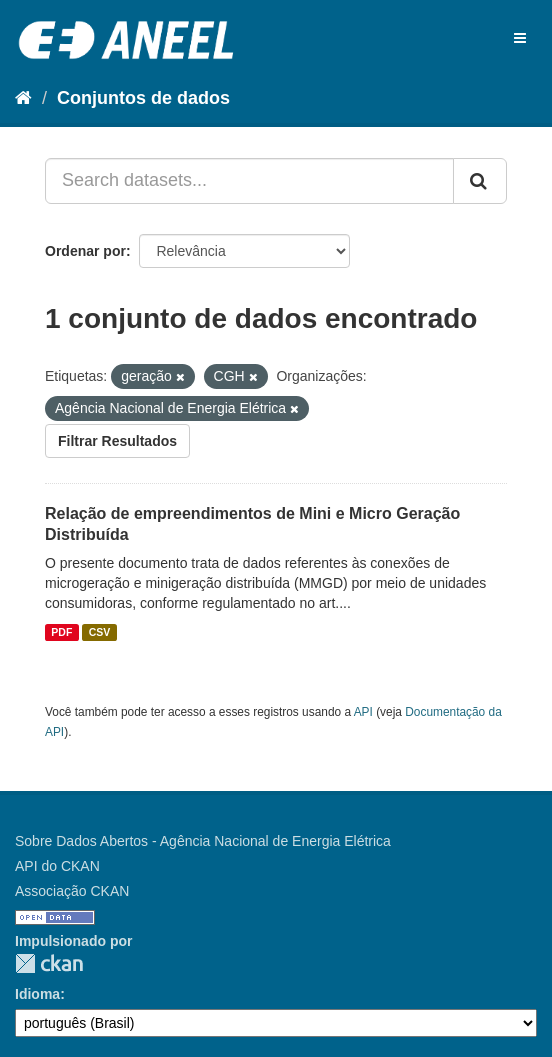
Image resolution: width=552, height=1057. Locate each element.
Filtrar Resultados (117, 441)
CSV (100, 632)
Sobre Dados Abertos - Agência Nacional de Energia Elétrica (203, 841)
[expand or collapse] (520, 38)
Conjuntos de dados (143, 98)
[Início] (23, 98)
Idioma (37, 994)
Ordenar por (85, 251)
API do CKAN (57, 866)
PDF (61, 632)
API (363, 712)
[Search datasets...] (249, 181)
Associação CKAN (72, 891)
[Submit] (480, 181)
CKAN (49, 963)
